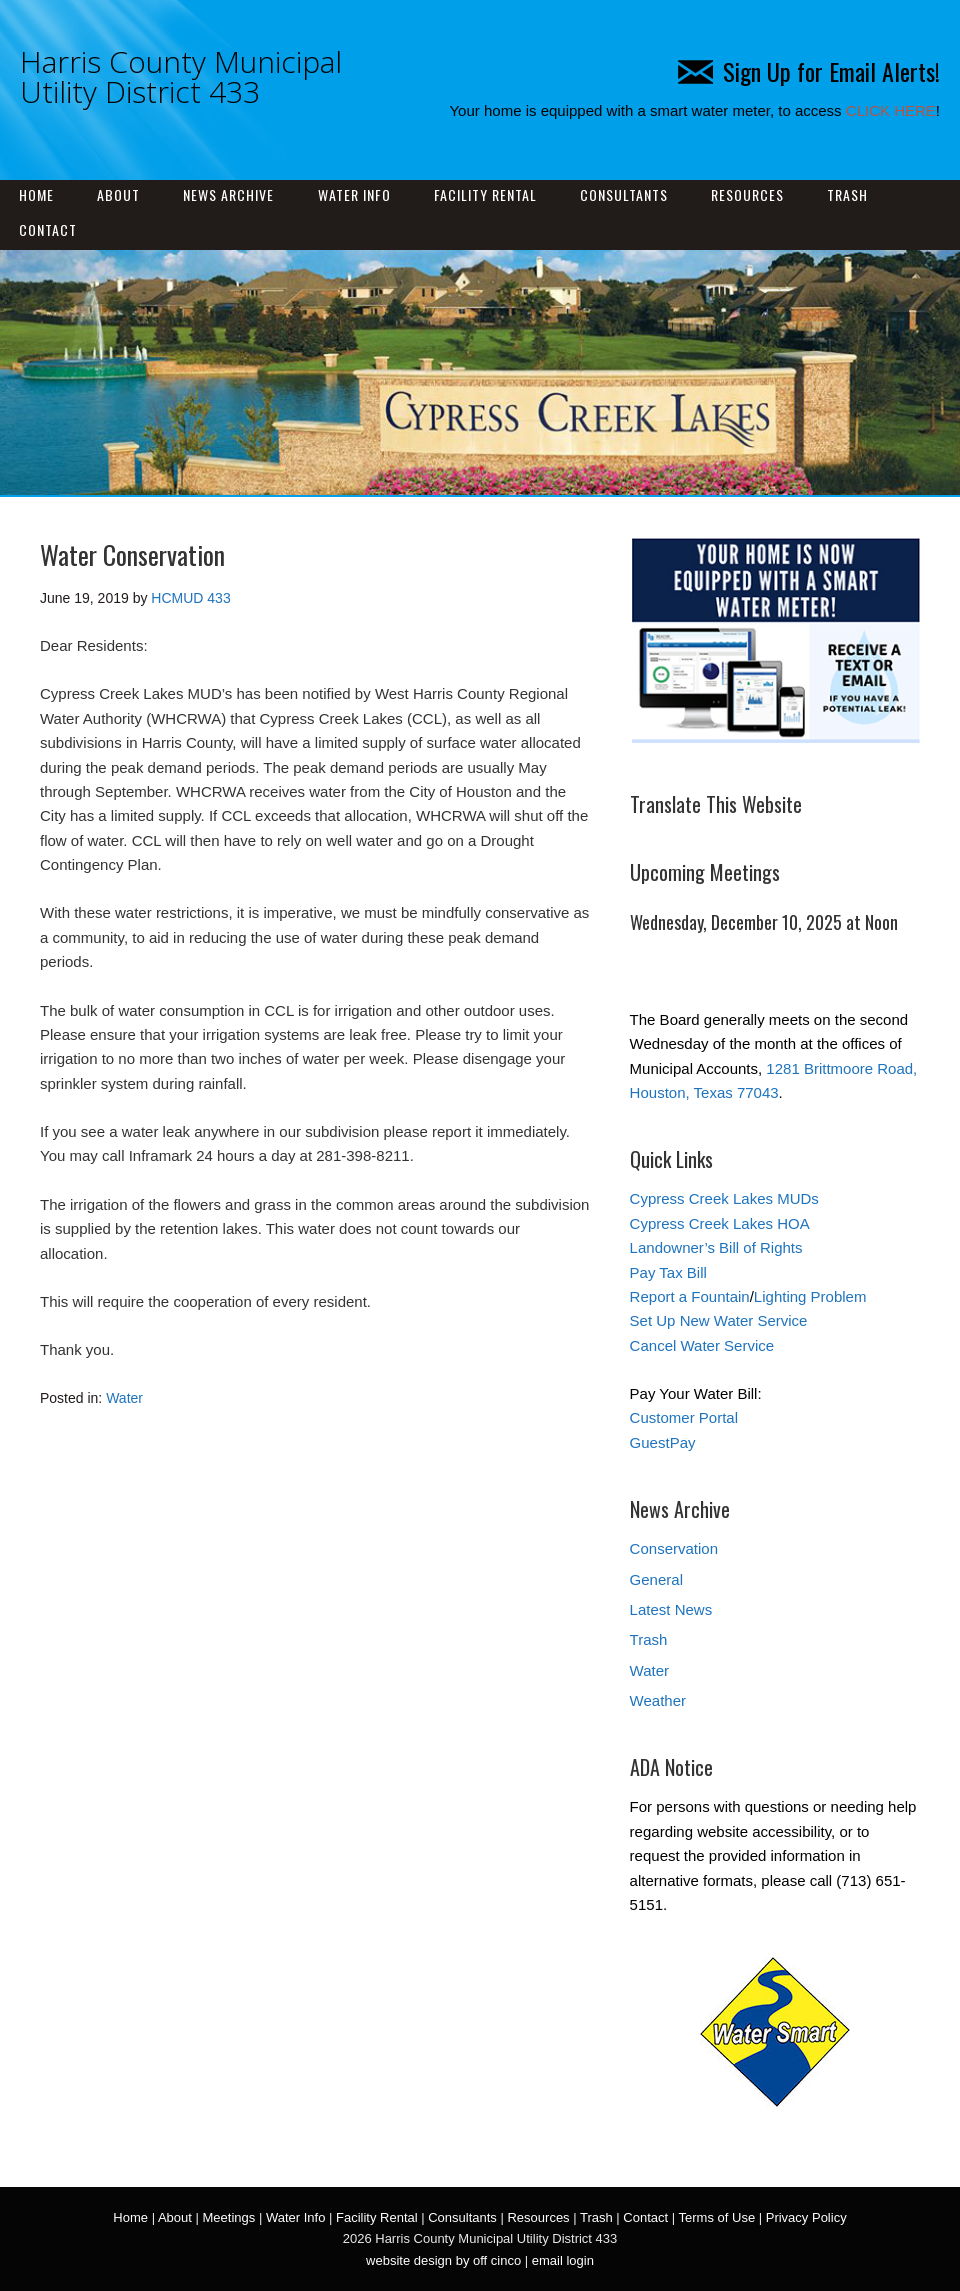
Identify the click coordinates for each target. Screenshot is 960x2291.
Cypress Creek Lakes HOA (720, 1223)
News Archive (228, 194)
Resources (747, 194)
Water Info (354, 194)
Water (124, 1398)
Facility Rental (485, 194)
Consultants (624, 194)
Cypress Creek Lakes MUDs (724, 1198)
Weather (658, 1700)
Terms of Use (717, 2217)
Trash (847, 194)
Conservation (674, 1548)
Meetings (229, 2217)
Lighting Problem (810, 1296)
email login (563, 2260)
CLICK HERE (891, 110)
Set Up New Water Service (719, 1320)
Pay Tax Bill (668, 1272)
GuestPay (663, 1442)
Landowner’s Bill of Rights (716, 1247)
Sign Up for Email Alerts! (809, 71)
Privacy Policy (806, 2217)
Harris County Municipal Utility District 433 (181, 76)
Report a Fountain (690, 1296)
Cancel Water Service (702, 1345)
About (118, 194)
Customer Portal (684, 1417)
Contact (48, 229)
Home (36, 194)
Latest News (671, 1609)
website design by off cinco (443, 2260)
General (656, 1579)
